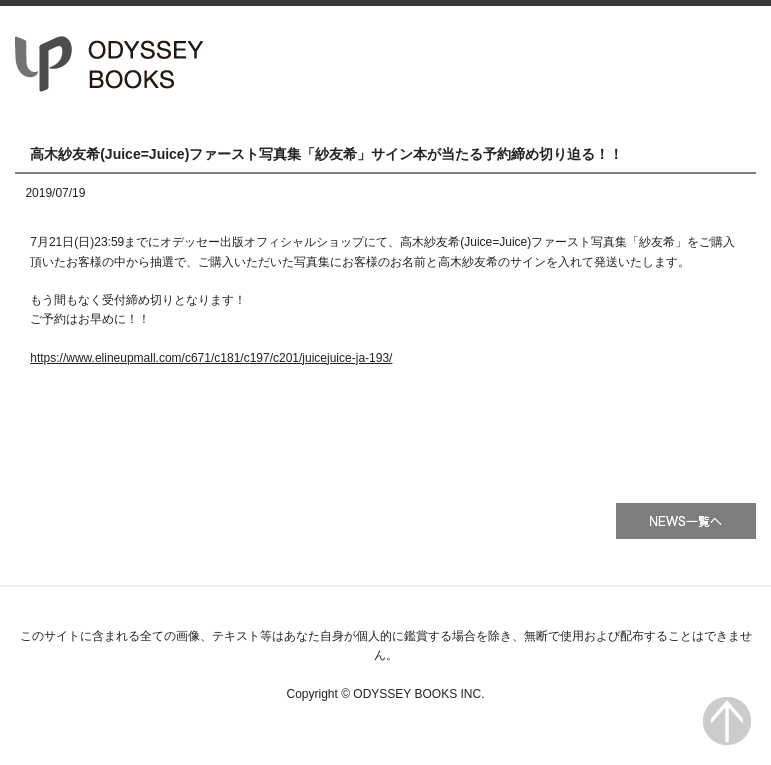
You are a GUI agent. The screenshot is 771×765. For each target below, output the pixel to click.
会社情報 (701, 63)
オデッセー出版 (110, 64)
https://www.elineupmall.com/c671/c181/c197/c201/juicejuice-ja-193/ (211, 358)
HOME (443, 63)
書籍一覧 (572, 63)
